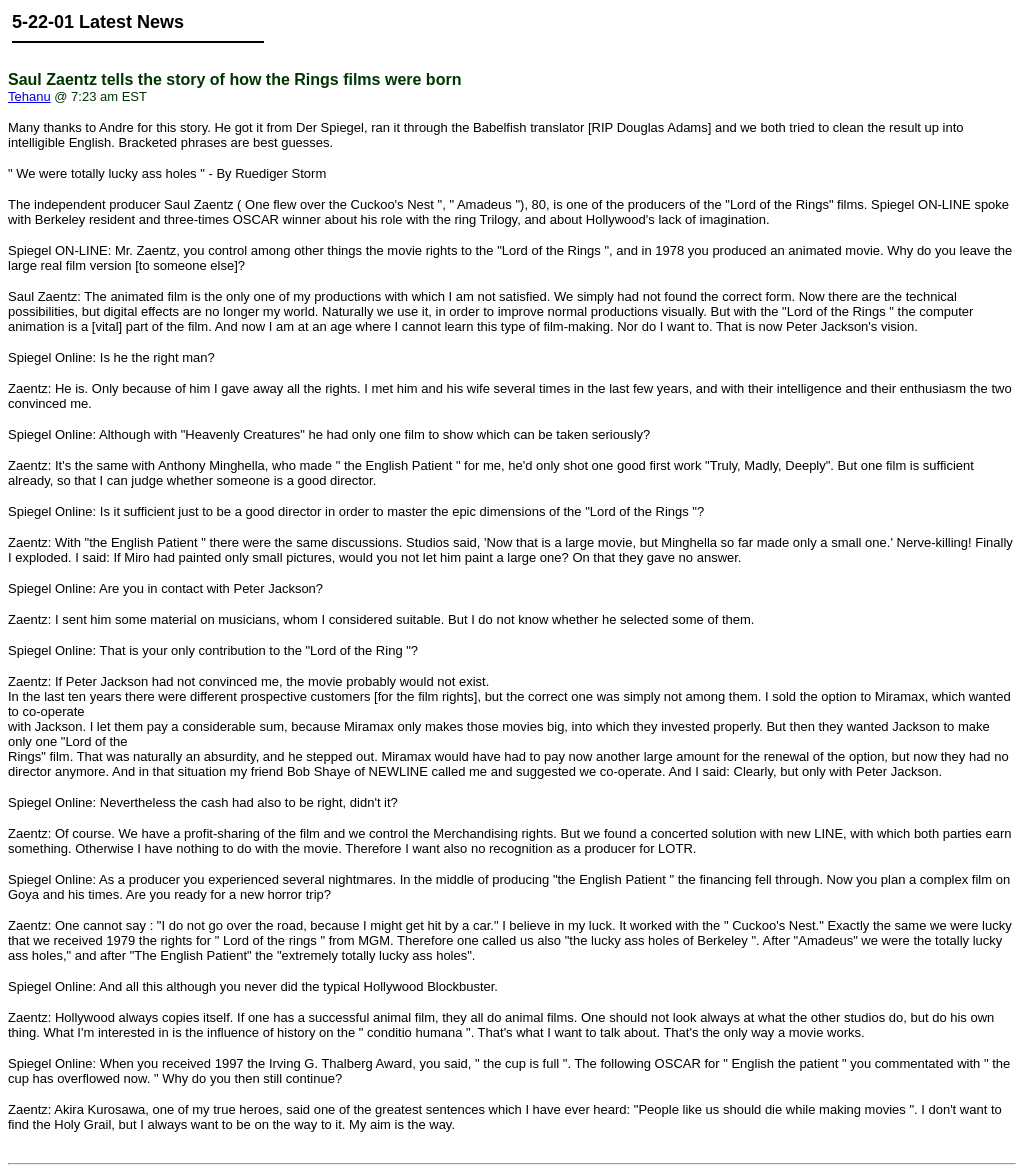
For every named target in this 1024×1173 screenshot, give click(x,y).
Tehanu (29, 96)
